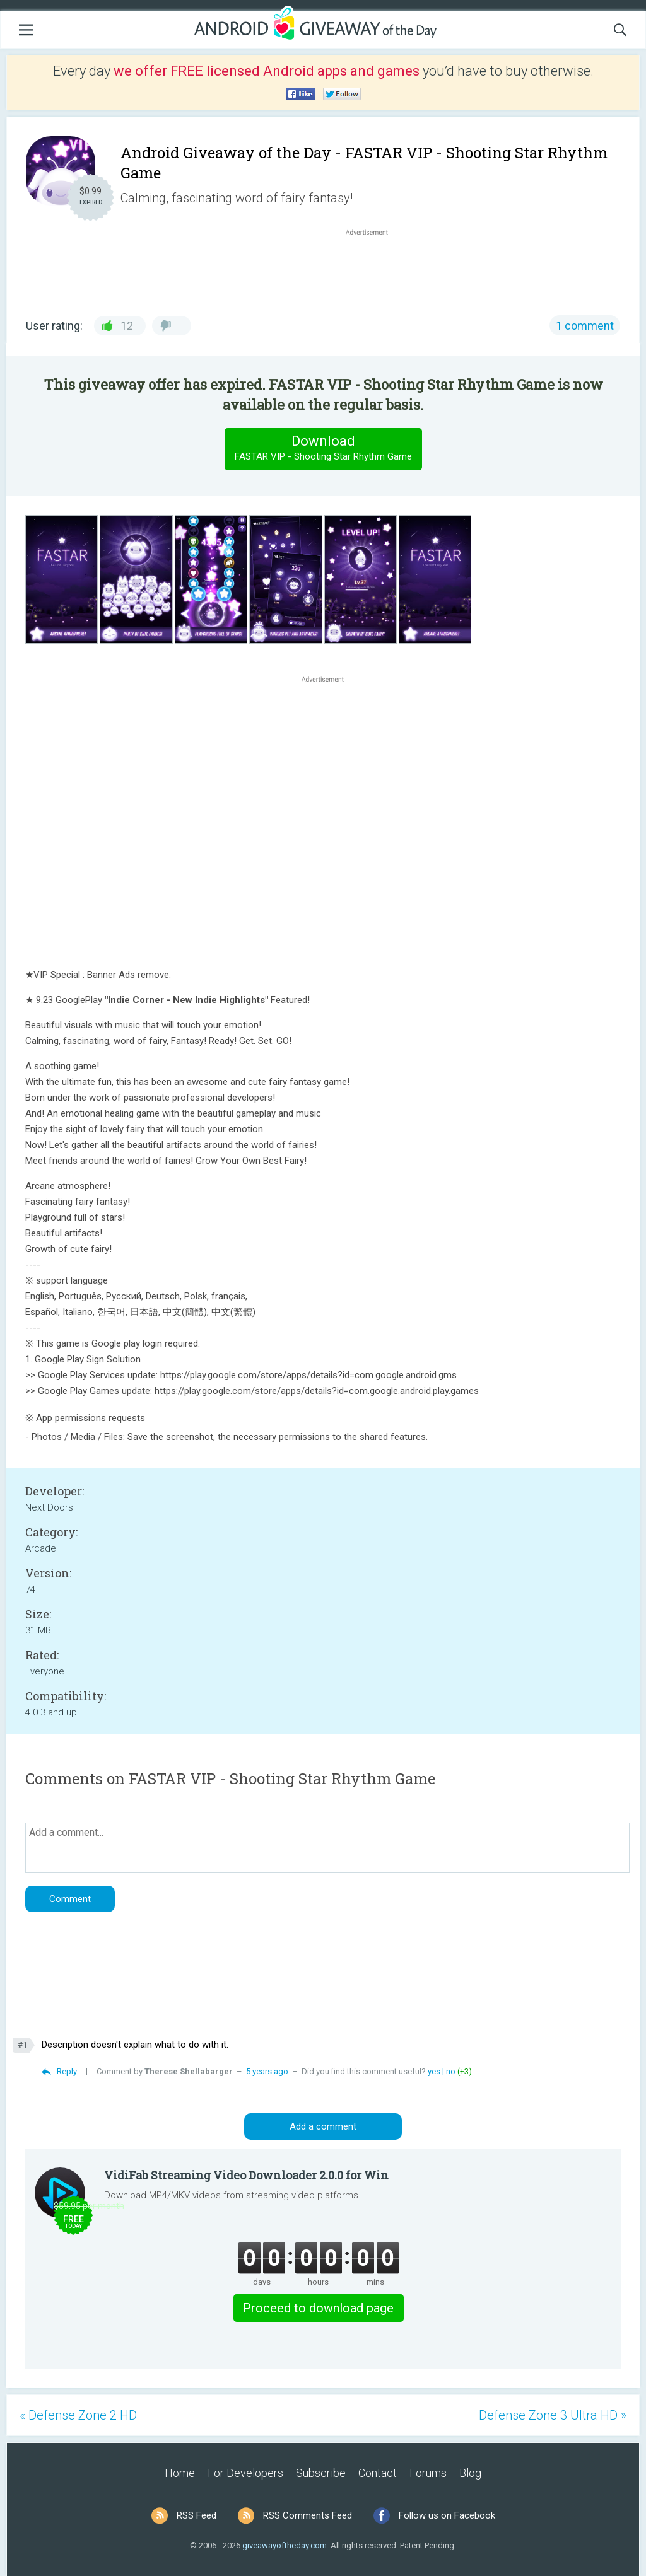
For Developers (245, 2473)
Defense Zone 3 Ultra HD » (552, 2415)
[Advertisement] (373, 268)
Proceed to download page (318, 2308)
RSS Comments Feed (307, 2515)
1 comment (585, 325)
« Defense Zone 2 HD (78, 2415)
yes (434, 2071)
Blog (470, 2473)
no (450, 2071)
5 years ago (267, 2071)
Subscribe (321, 2473)
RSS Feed (196, 2515)
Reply (67, 2071)
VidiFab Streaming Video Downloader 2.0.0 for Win (246, 2175)
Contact (377, 2473)
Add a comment (323, 2126)
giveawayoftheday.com (284, 2545)
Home (180, 2473)
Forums (428, 2473)
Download (323, 448)
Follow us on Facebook (447, 2515)
